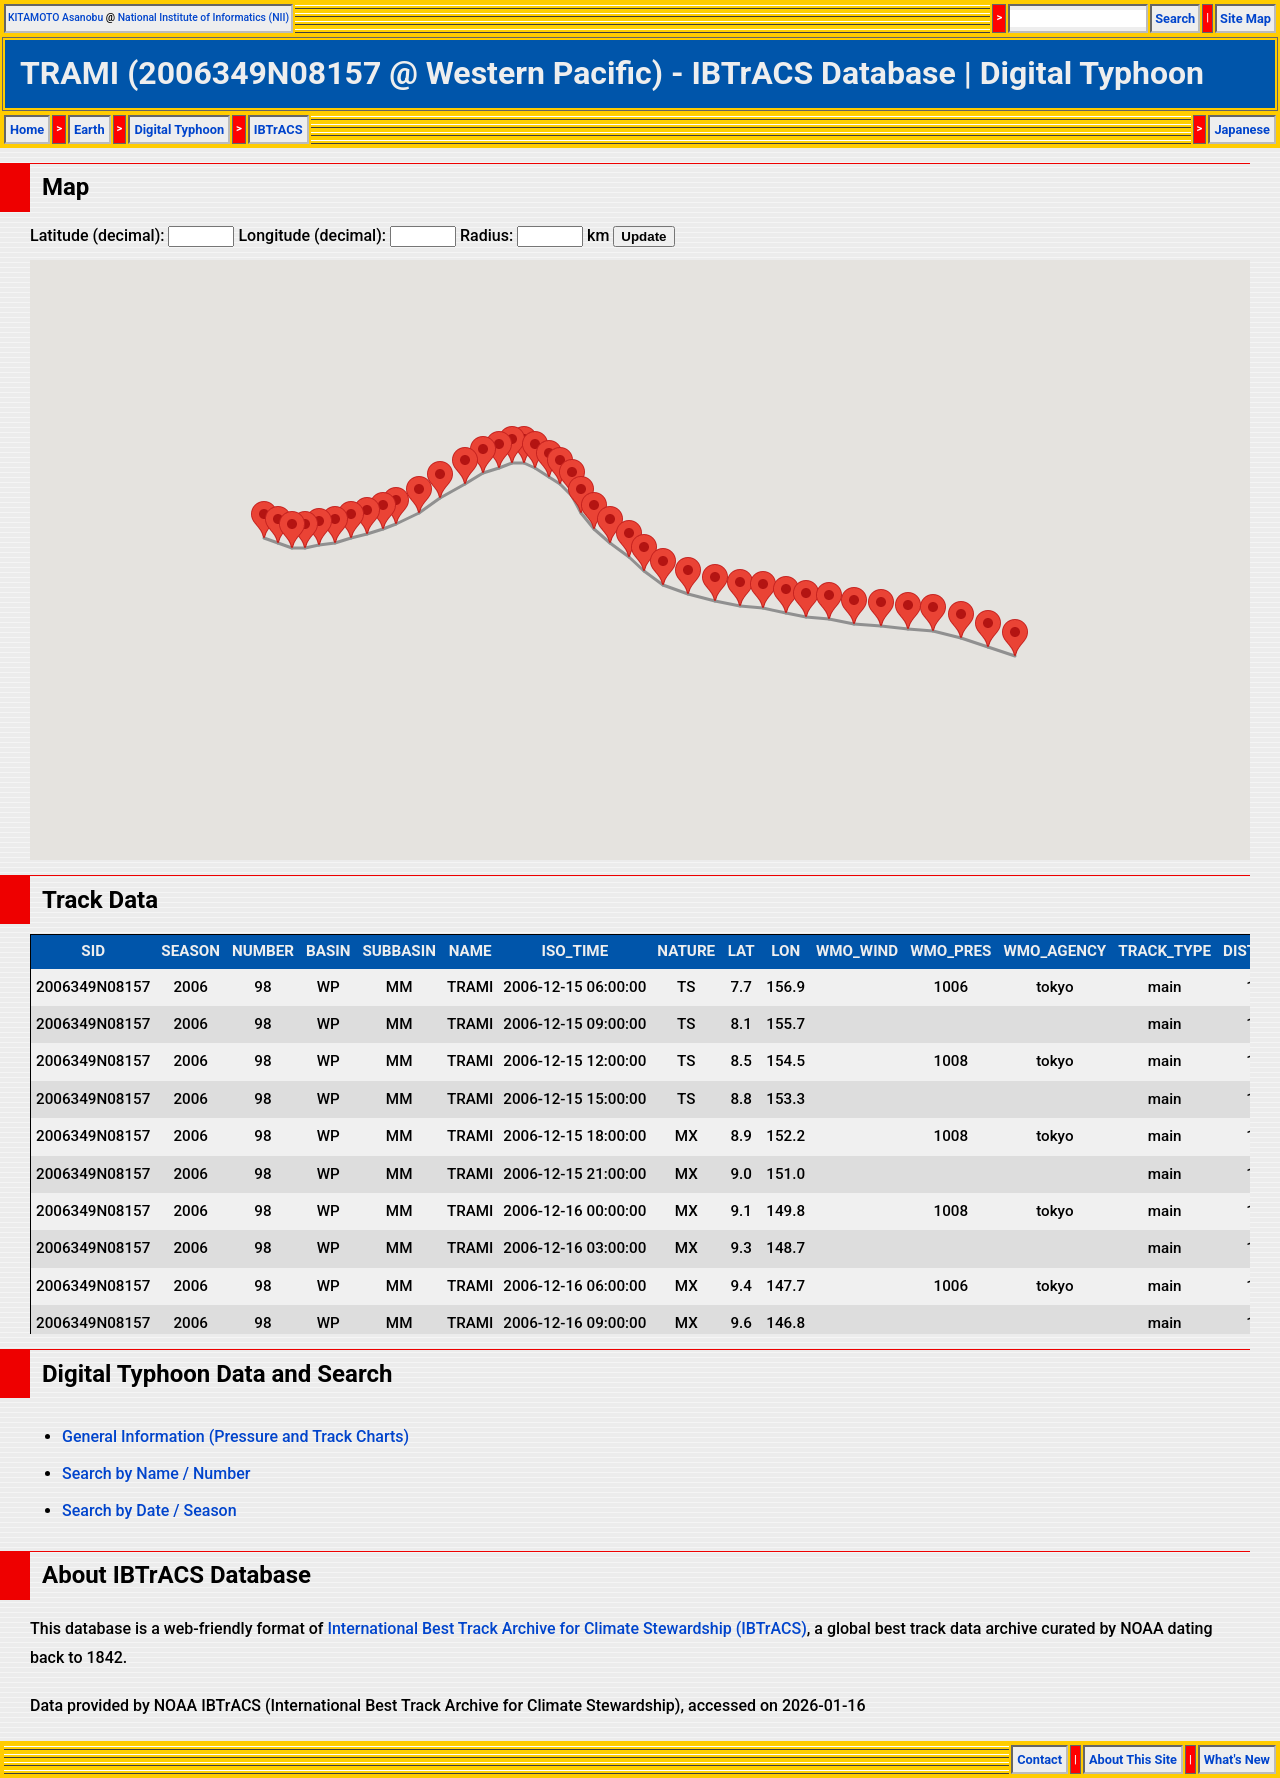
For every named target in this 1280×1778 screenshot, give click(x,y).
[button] (1015, 637)
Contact (1039, 1759)
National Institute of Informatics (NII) (203, 17)
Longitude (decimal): (347, 235)
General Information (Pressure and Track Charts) (235, 1436)
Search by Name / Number (156, 1473)
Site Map (1245, 18)
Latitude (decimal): (132, 235)
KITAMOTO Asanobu (55, 17)
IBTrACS (278, 129)
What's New (1237, 1759)
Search (1175, 18)
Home (27, 129)
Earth (89, 129)
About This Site (1133, 1759)
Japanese (1242, 129)
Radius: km (534, 235)
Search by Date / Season (149, 1510)
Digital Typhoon (179, 129)
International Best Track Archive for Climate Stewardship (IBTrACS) (566, 1628)
